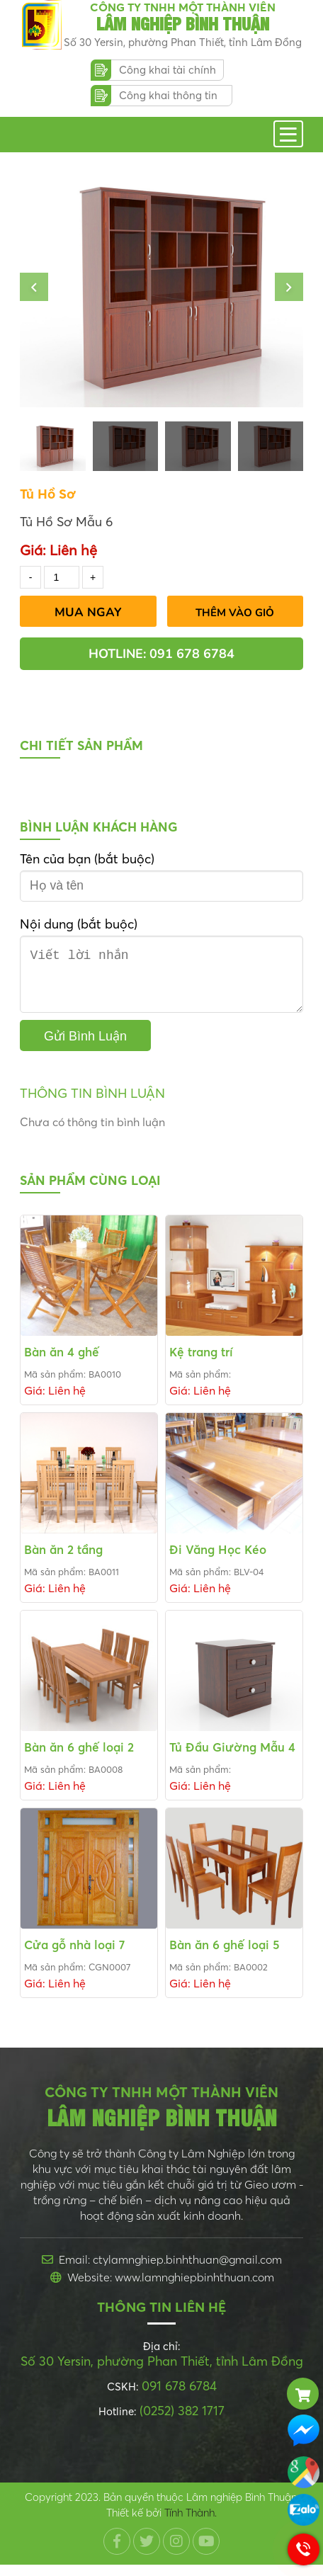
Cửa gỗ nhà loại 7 (74, 1955)
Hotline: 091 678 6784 (161, 653)
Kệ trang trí (201, 1363)
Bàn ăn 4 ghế (61, 1363)
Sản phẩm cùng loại (90, 1192)
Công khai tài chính (167, 69)
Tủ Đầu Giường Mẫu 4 (232, 1758)
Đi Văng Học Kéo (217, 1560)
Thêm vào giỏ (235, 613)
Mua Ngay (88, 612)
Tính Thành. (190, 2524)
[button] (34, 287)
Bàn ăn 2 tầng (63, 1560)
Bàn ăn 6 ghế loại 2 (79, 1758)
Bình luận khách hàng (99, 827)
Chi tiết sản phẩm (81, 745)
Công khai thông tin (168, 95)
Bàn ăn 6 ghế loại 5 (224, 1955)
